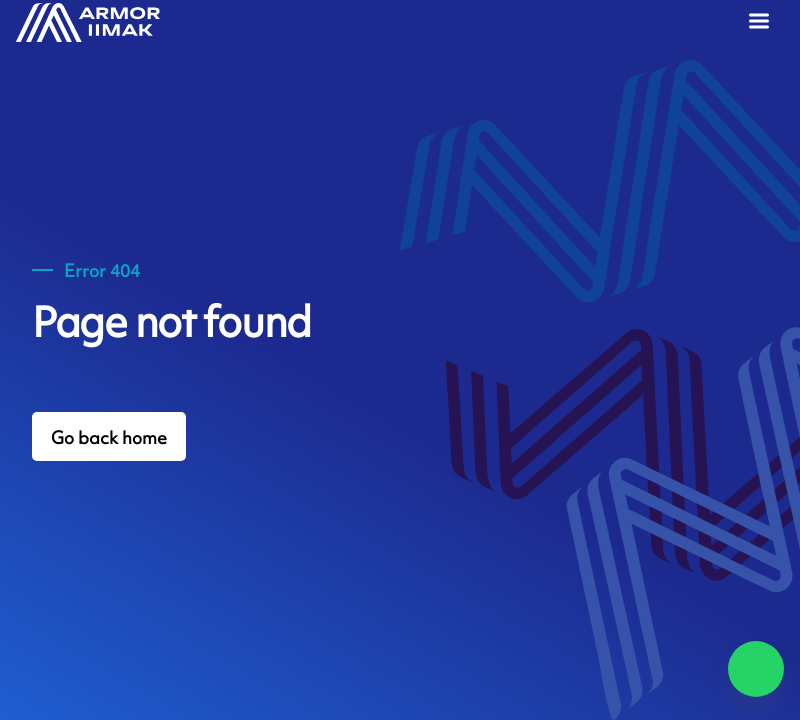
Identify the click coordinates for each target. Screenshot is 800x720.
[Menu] (763, 24)
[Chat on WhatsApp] (756, 669)
